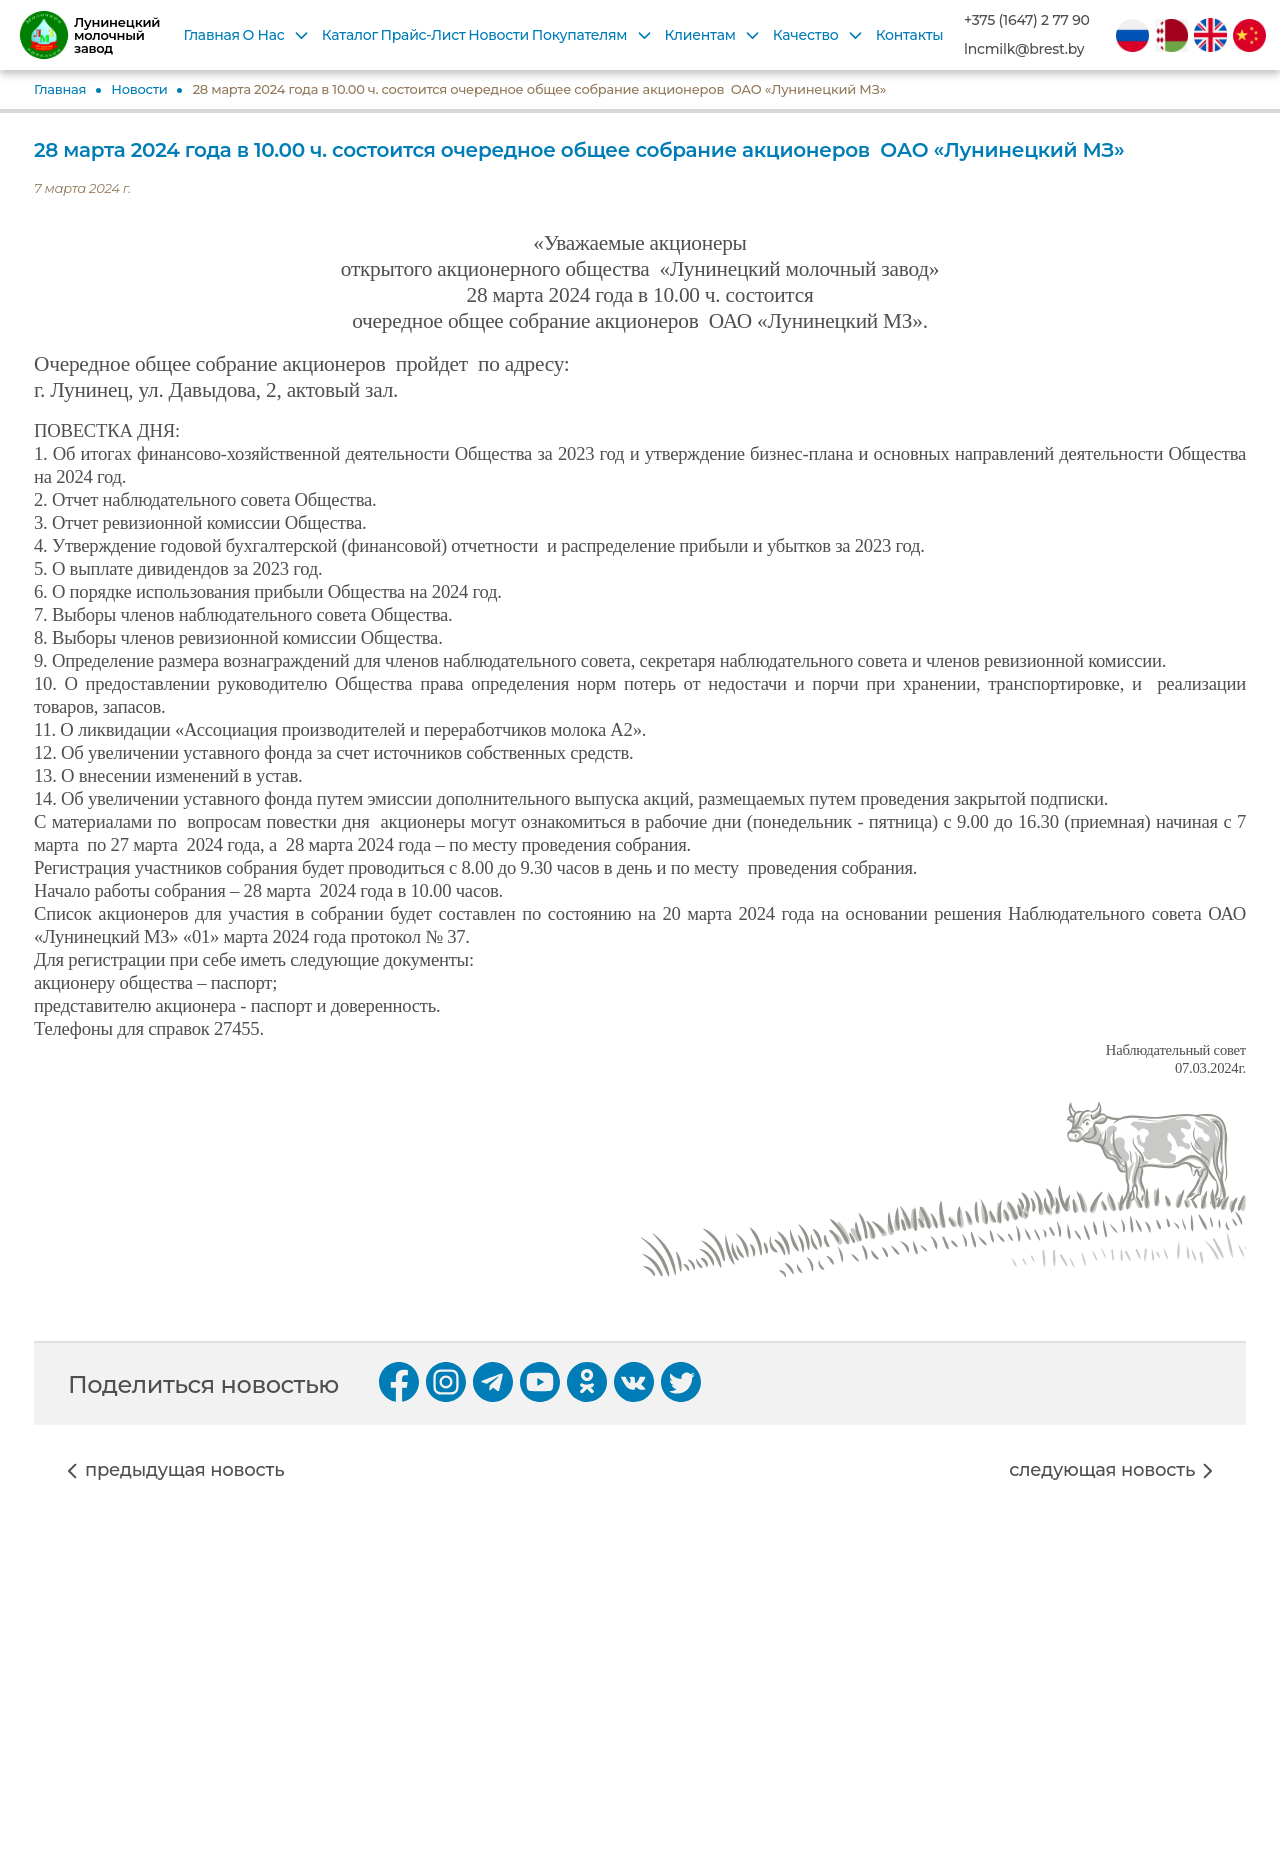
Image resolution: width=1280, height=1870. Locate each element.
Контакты (910, 35)
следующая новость (1102, 1470)
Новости (498, 35)
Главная (211, 35)
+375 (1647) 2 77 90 (1027, 20)
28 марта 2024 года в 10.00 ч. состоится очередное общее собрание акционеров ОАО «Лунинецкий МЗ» (539, 89)
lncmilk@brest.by (1024, 49)
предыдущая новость (184, 1470)
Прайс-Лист (423, 35)
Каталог (350, 35)
